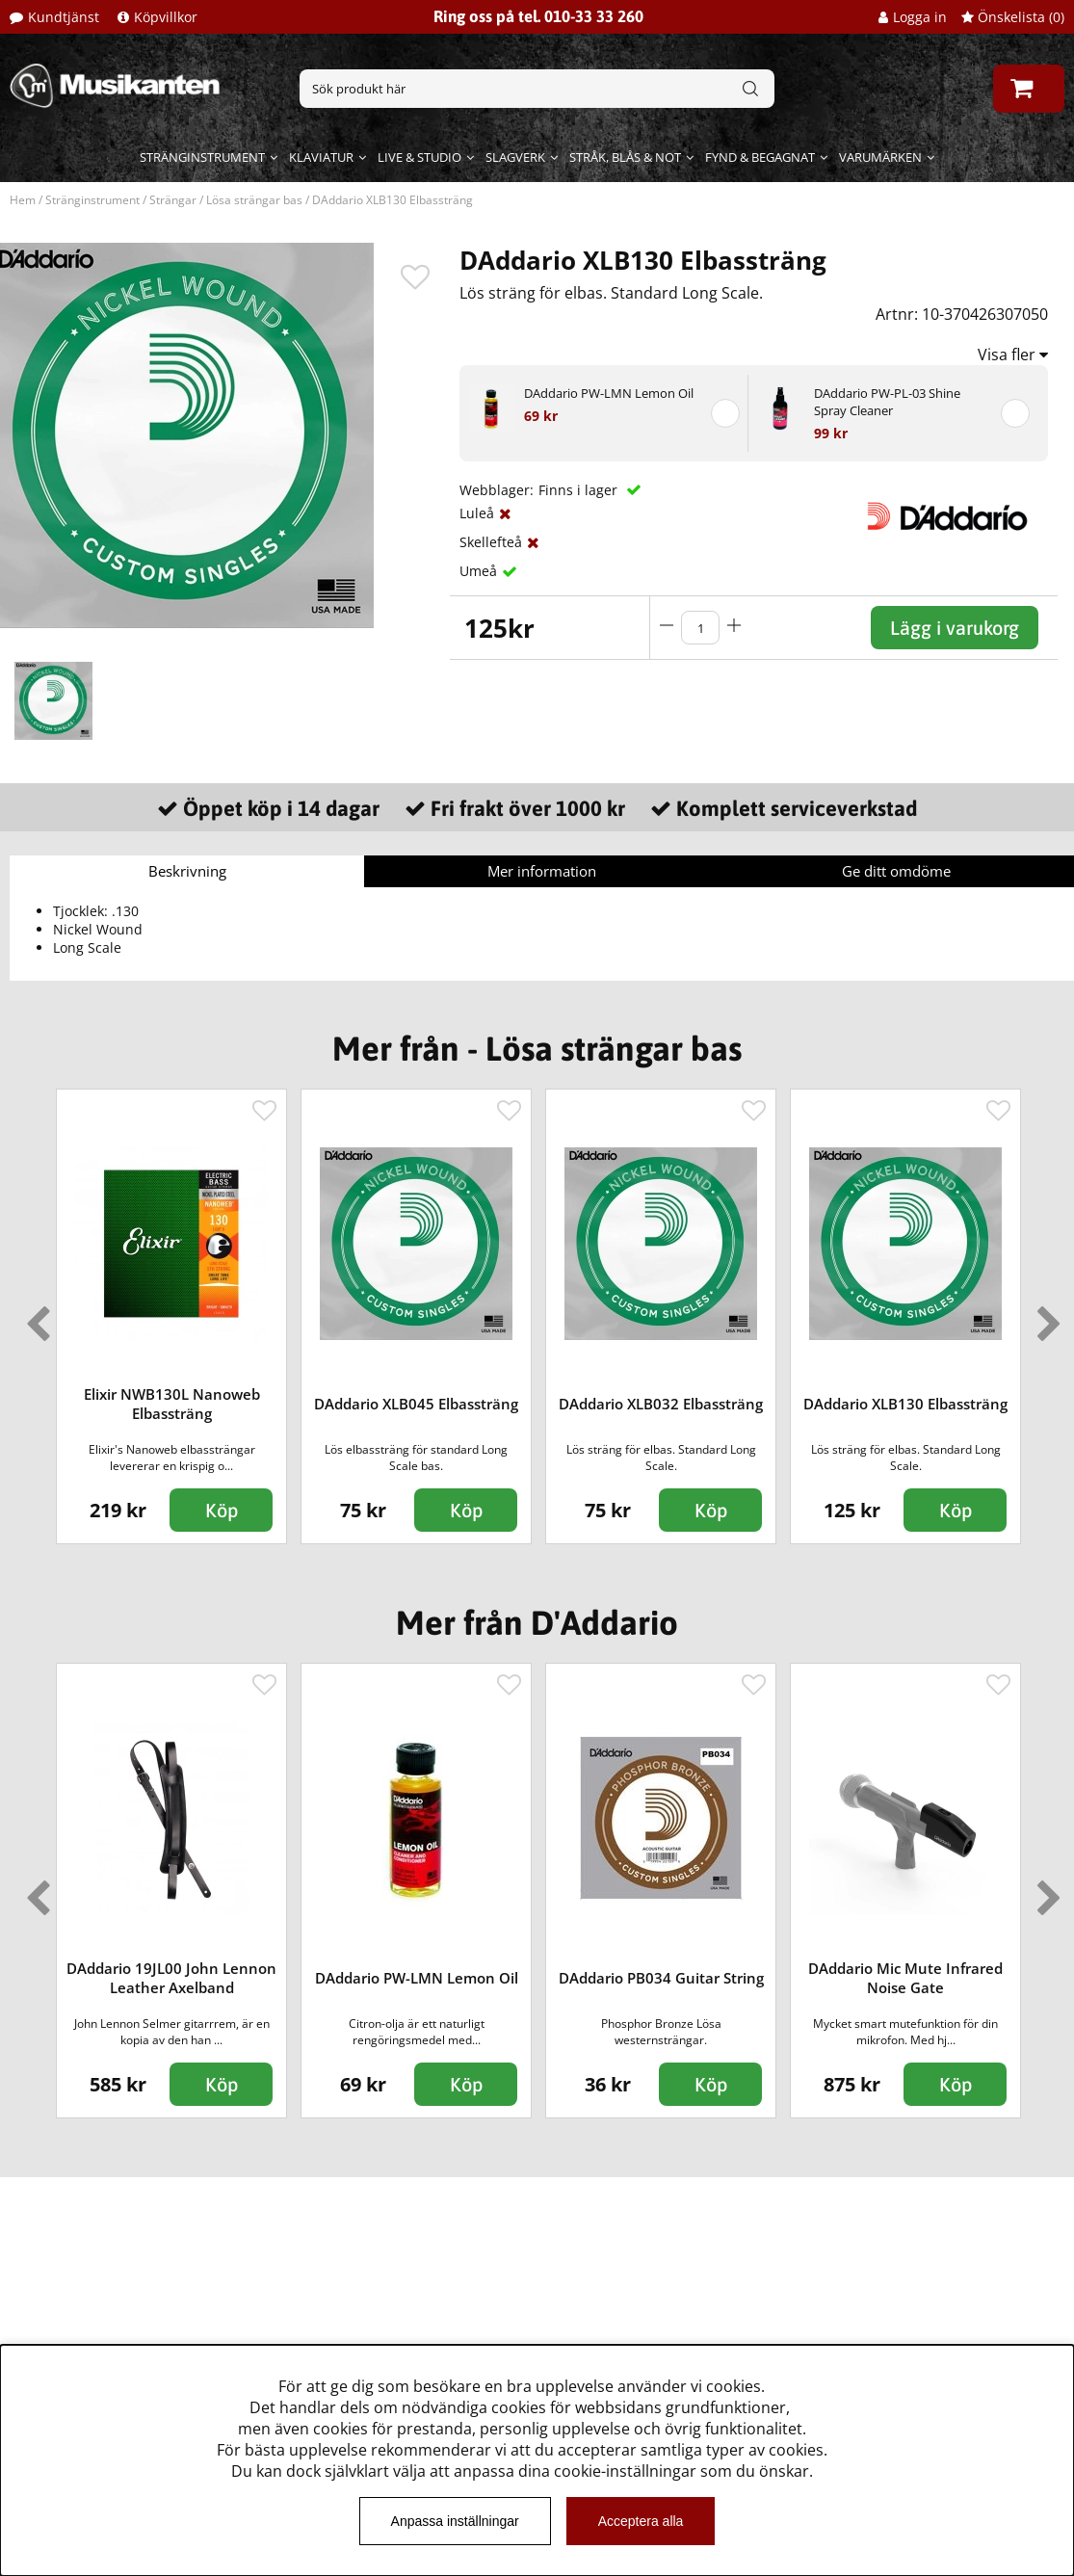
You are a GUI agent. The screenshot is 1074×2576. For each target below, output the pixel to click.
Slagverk (515, 157)
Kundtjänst (63, 17)
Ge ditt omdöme (896, 871)
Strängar (172, 200)
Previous (33, 1316)
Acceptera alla (641, 2521)
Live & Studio (419, 157)
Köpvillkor (165, 17)
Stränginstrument (202, 157)
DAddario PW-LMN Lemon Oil (609, 393)
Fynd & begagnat (760, 157)
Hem (23, 200)
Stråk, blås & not (625, 157)
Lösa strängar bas (254, 200)
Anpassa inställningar (455, 2521)
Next (1045, 1316)
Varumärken (880, 157)
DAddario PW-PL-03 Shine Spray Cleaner (887, 401)
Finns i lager (579, 490)
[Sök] (537, 88)
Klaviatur (321, 157)
